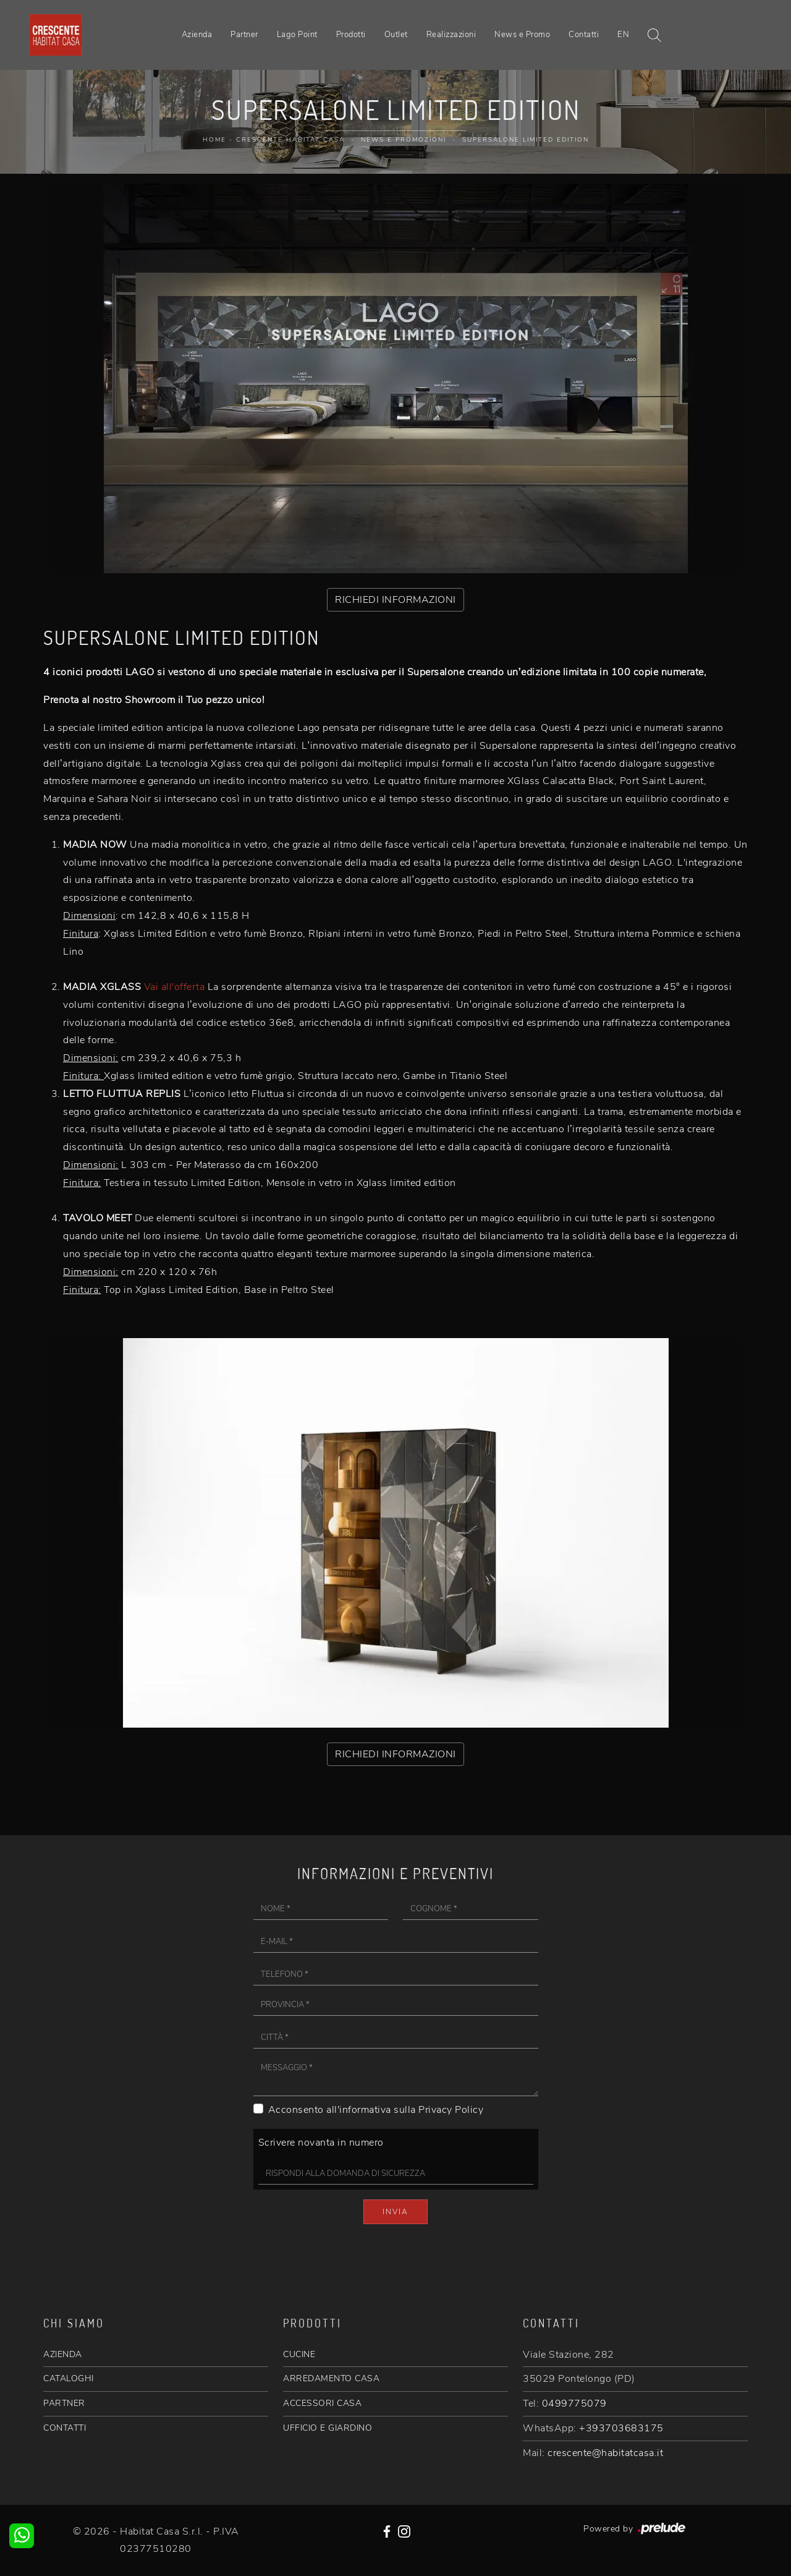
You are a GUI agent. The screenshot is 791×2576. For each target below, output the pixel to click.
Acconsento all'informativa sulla (376, 2110)
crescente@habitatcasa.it (605, 2453)
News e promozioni (403, 139)
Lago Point (297, 34)
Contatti (584, 34)
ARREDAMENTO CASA (331, 2378)
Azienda (197, 34)
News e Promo (522, 34)
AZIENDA (62, 2354)
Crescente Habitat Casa (290, 139)
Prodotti (351, 34)
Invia (395, 2212)
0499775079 (574, 2403)
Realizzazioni (451, 34)
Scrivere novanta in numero (321, 2142)
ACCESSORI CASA (322, 2403)
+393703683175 (621, 2428)
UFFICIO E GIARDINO (327, 2428)
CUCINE (299, 2354)
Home (214, 139)
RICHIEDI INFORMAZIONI (395, 600)
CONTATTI (64, 2428)
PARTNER (64, 2403)
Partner (244, 34)
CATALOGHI (68, 2378)
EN (623, 34)
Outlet (396, 34)
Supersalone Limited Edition (525, 139)
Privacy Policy (450, 2110)
